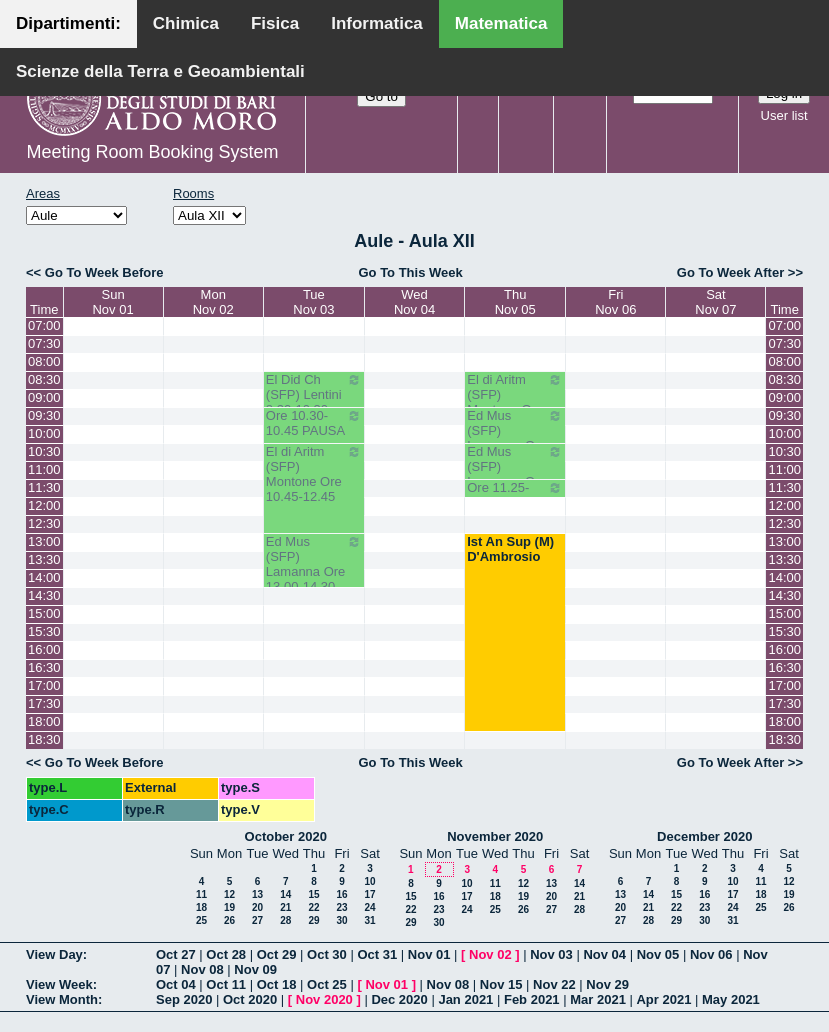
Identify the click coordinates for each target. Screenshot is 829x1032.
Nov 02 (490, 954)
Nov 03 (551, 954)
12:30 (44, 523)
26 (229, 920)
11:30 (44, 487)
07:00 (44, 325)
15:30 (44, 631)
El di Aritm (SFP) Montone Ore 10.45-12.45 (314, 474)
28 (285, 920)
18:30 (44, 739)
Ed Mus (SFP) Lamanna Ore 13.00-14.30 (314, 564)
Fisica (275, 23)
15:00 (44, 613)
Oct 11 (226, 984)
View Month (62, 999)
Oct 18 (277, 984)
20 (257, 907)
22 (313, 907)
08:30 (44, 379)
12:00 (44, 505)
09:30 (44, 415)
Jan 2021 (465, 999)
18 (201, 907)
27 (257, 920)
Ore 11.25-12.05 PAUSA (515, 495)
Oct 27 (176, 954)
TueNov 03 (313, 302)
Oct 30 (327, 954)
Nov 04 (604, 954)
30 (341, 920)
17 (369, 894)
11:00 (44, 469)
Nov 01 (429, 954)
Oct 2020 (250, 999)
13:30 (44, 559)
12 (229, 894)
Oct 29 (277, 954)
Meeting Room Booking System (152, 152)
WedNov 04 (414, 302)
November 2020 (495, 836)
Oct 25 (327, 984)
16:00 (44, 649)
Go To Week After (730, 272)
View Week (59, 984)
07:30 (44, 343)
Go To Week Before (104, 272)
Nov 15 (501, 984)
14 (285, 894)
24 (369, 907)
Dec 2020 (399, 999)
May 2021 (731, 999)
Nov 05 (658, 954)
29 (313, 920)
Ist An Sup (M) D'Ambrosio (510, 549)
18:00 (44, 721)
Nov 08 (202, 969)
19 (229, 907)
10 (369, 881)
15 (313, 894)
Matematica (501, 23)
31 (369, 920)
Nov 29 (607, 984)
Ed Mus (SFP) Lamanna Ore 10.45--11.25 (515, 474)
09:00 (44, 397)
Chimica (186, 23)
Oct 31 (377, 954)
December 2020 (704, 836)
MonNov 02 (213, 302)
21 (285, 907)
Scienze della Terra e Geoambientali (160, 71)
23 (341, 907)
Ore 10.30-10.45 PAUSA (314, 423)
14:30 (44, 595)
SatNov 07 (715, 302)
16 (341, 894)
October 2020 (286, 836)
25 (201, 920)
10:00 (44, 433)
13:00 (44, 541)
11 (201, 894)
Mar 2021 (598, 999)
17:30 (44, 703)
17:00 (44, 685)
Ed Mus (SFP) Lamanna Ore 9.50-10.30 (515, 438)
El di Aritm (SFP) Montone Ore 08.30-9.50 (515, 402)
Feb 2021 (532, 999)
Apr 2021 (663, 999)
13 (257, 894)
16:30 (44, 667)
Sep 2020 (184, 999)
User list (784, 115)
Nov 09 (255, 969)
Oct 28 (226, 954)
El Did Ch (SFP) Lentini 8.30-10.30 (314, 394)
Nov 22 (554, 984)
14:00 (44, 577)
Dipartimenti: (68, 23)
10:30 (44, 451)
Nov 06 (711, 954)
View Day (54, 954)
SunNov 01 (112, 302)
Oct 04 (176, 984)
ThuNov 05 (515, 302)
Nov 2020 (324, 999)
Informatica (377, 23)
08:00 (44, 361)
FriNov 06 (615, 302)
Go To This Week (410, 272)
